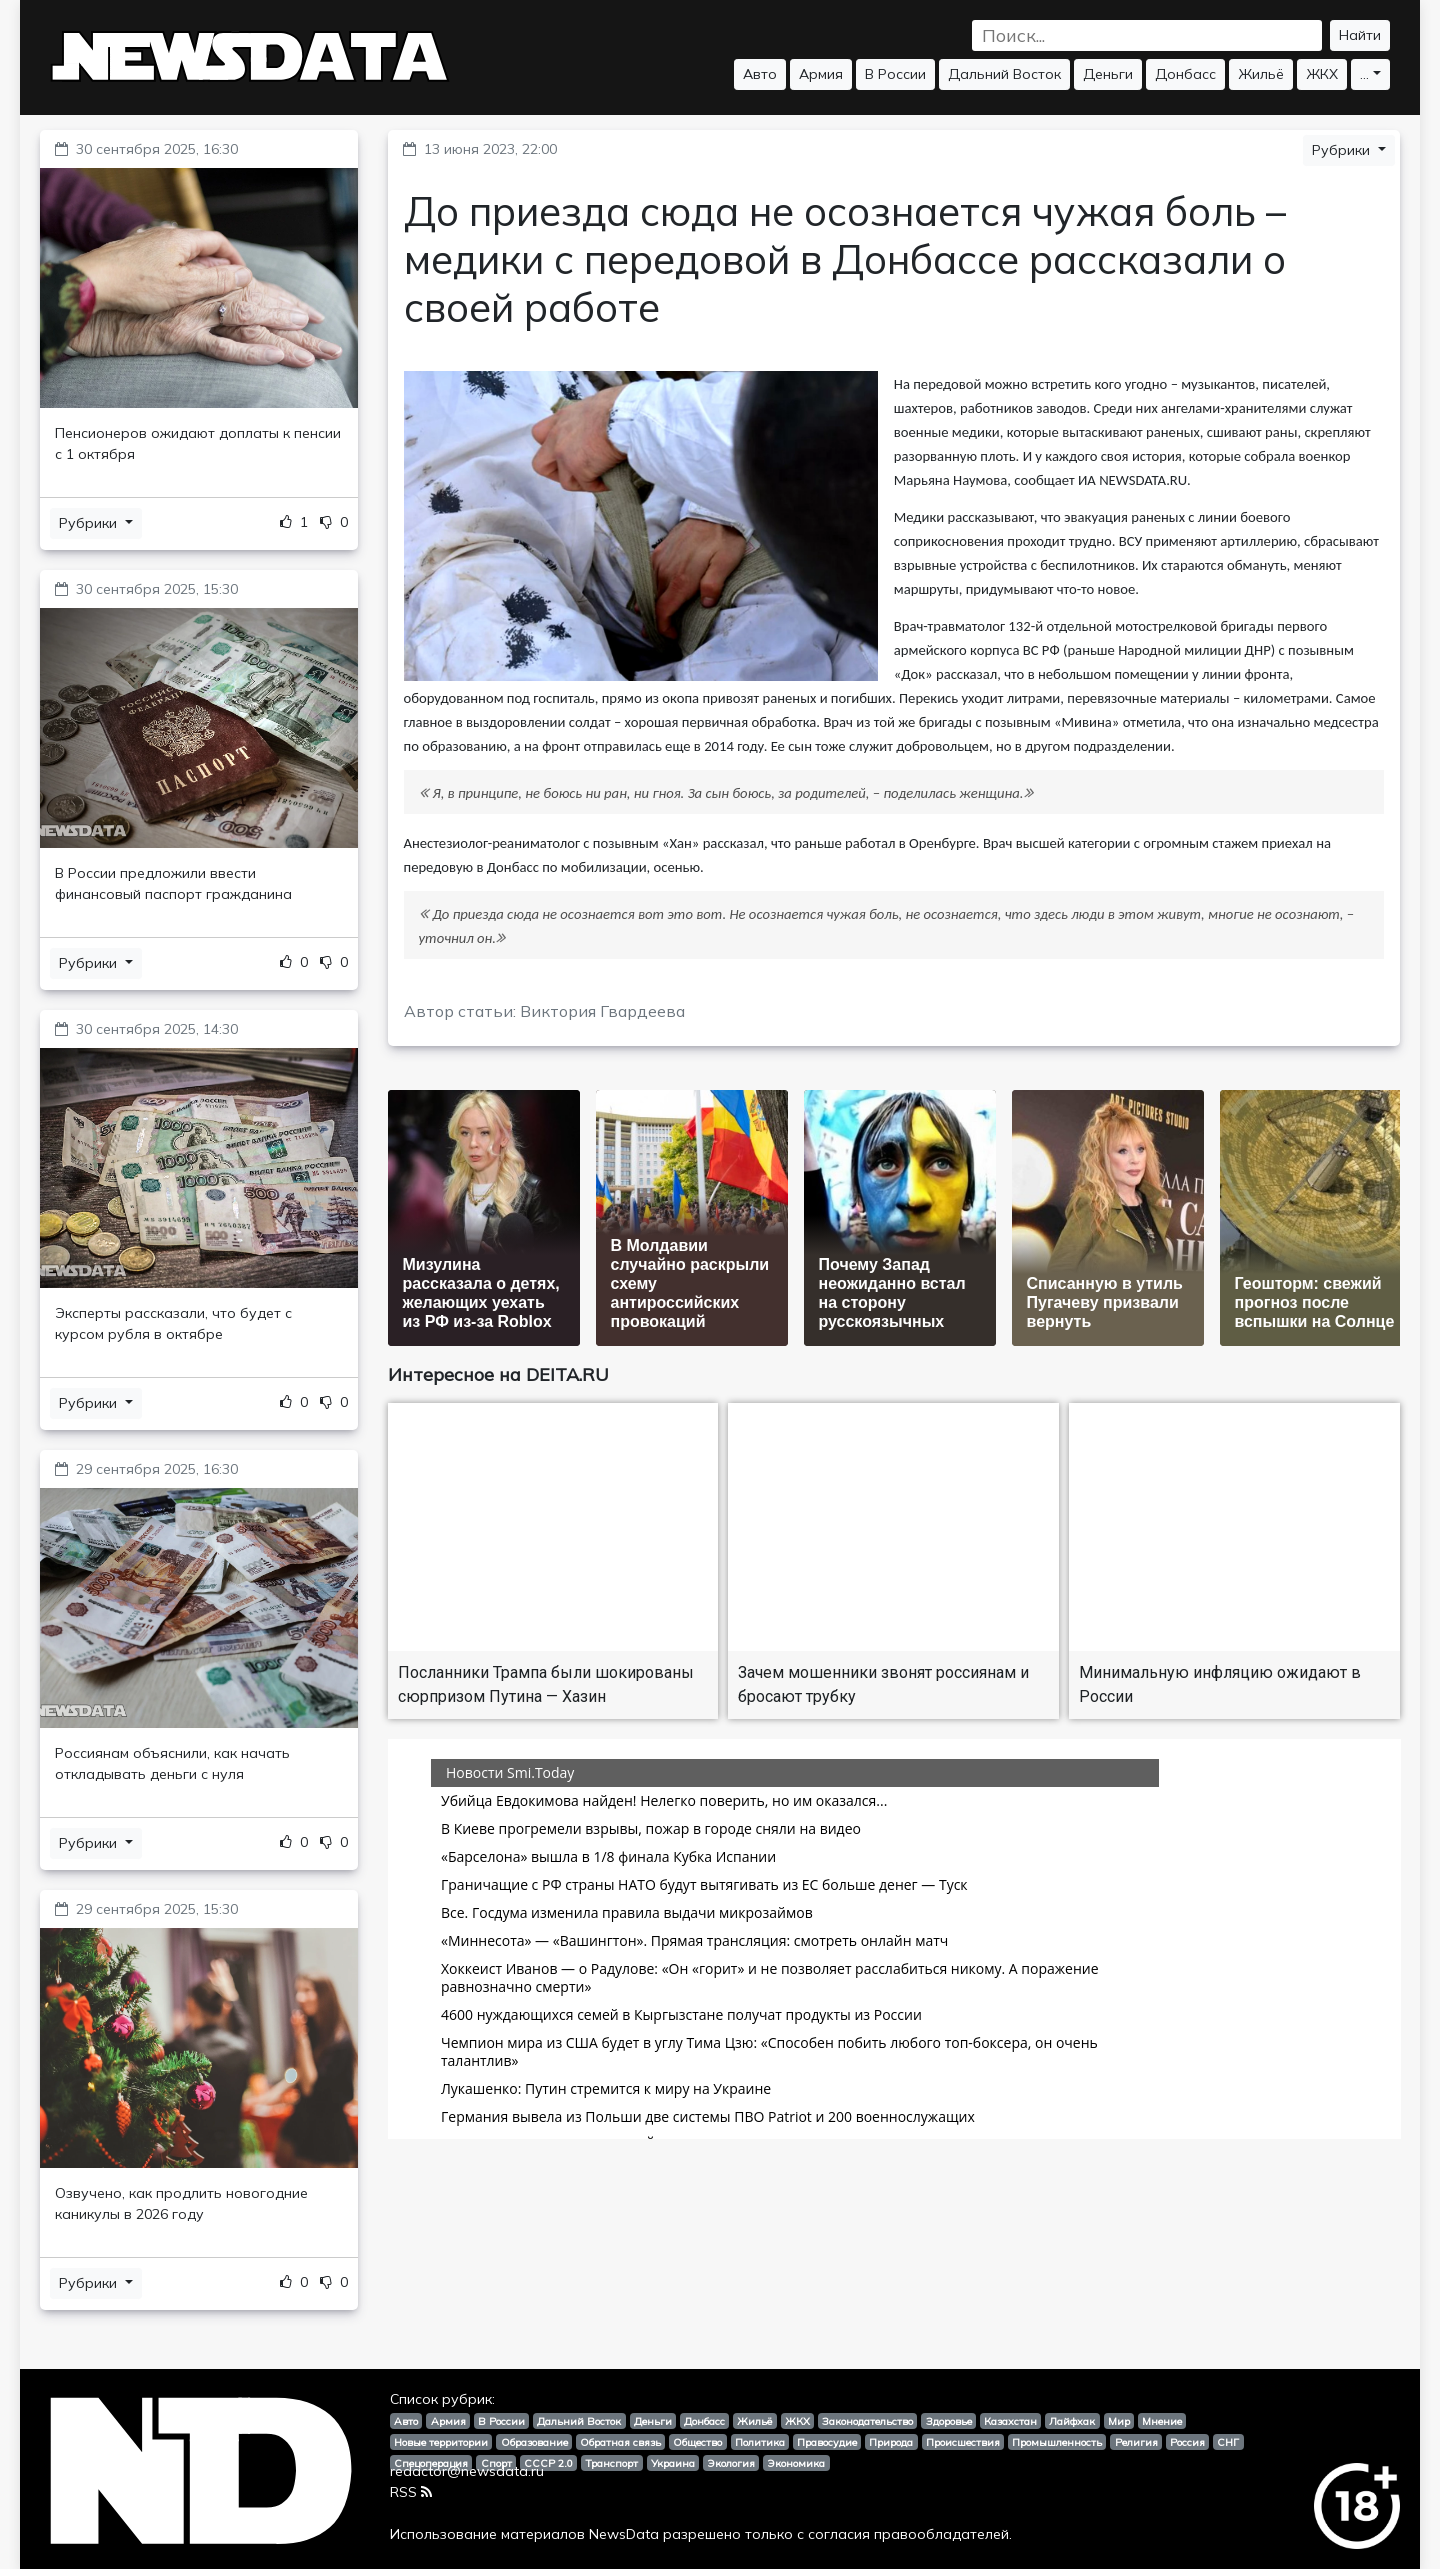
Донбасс (1185, 74)
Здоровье (949, 2421)
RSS (411, 2492)
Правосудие (827, 2442)
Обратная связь (620, 2442)
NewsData (624, 2534)
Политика (760, 2442)
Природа (891, 2442)
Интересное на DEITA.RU (498, 1374)
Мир (1119, 2421)
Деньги (1108, 74)
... (1364, 74)
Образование (534, 2442)
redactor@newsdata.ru (467, 2471)
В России (895, 74)
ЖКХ (1322, 74)
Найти (1360, 35)
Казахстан (1010, 2421)
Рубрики (90, 523)
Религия (1136, 2442)
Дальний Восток (1004, 74)
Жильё (1261, 74)
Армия (821, 74)
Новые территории (441, 2442)
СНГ (1228, 2442)
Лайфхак (1072, 2421)
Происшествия (963, 2442)
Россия (1187, 2442)
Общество (697, 2442)
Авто (760, 74)
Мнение (1162, 2421)
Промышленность (1057, 2442)
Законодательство (867, 2421)
